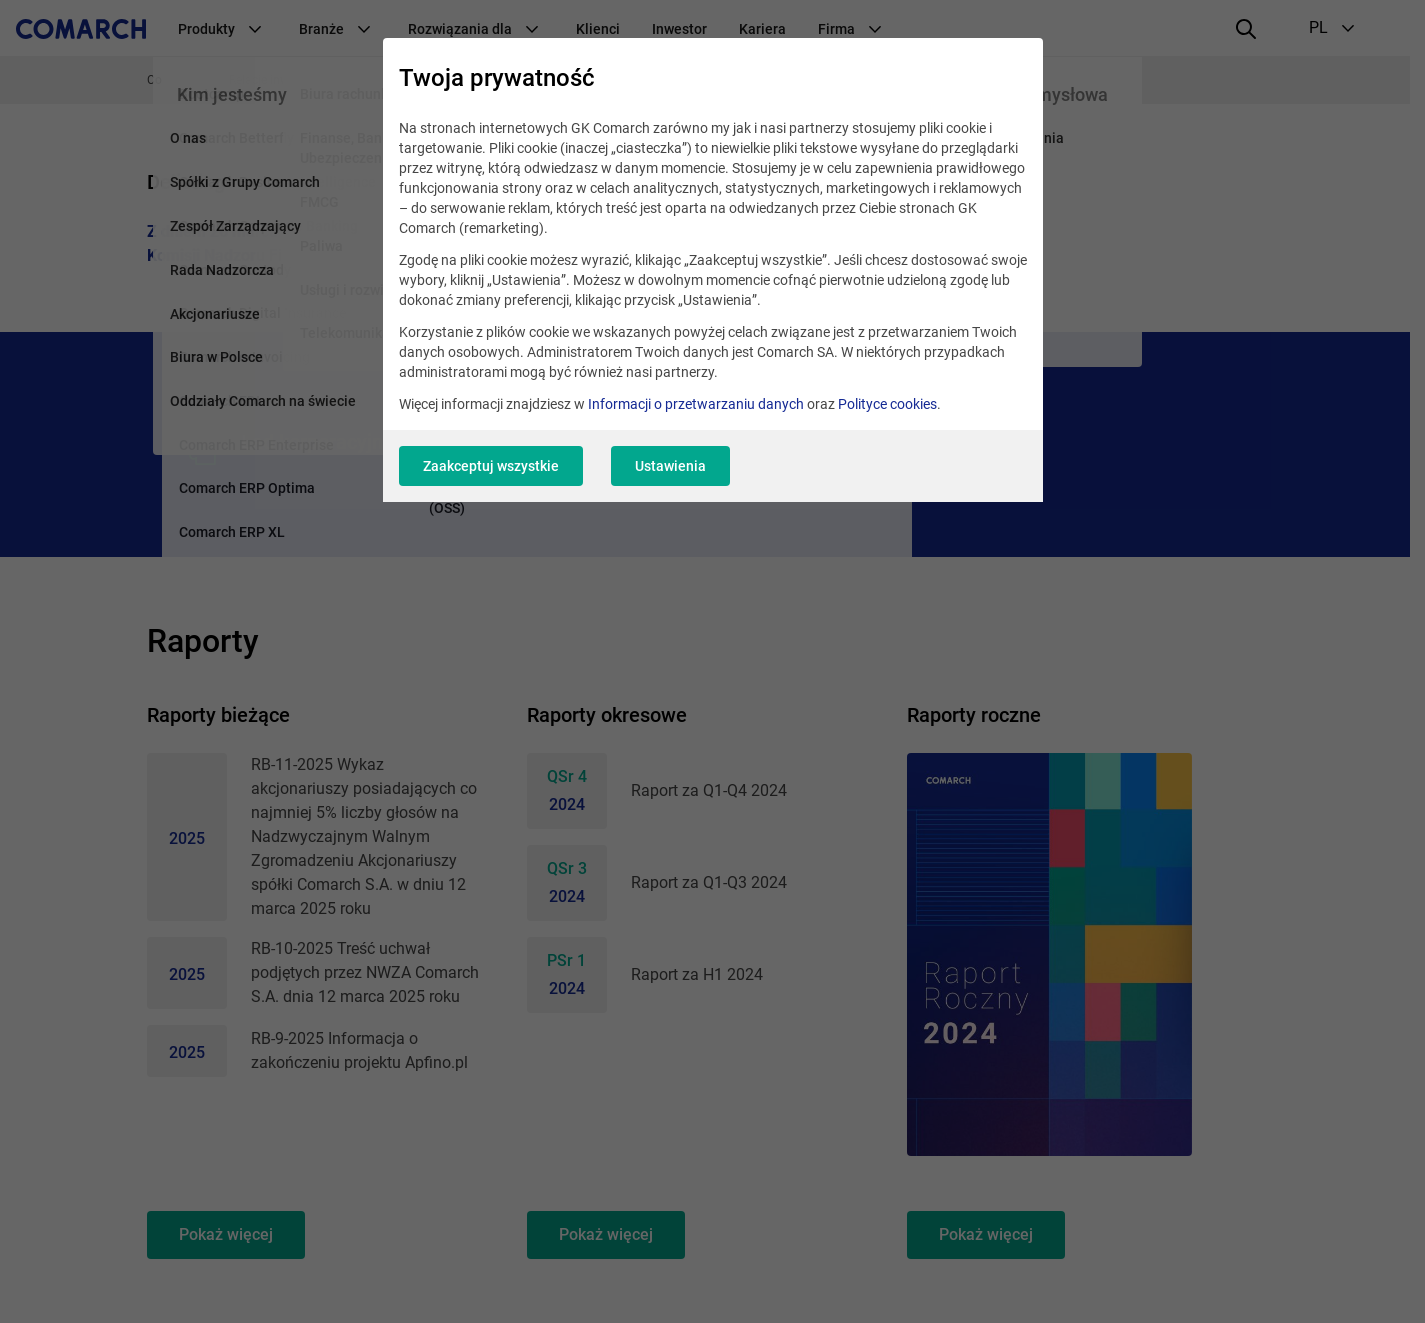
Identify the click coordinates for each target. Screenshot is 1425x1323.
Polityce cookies (887, 404)
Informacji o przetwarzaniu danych (696, 404)
